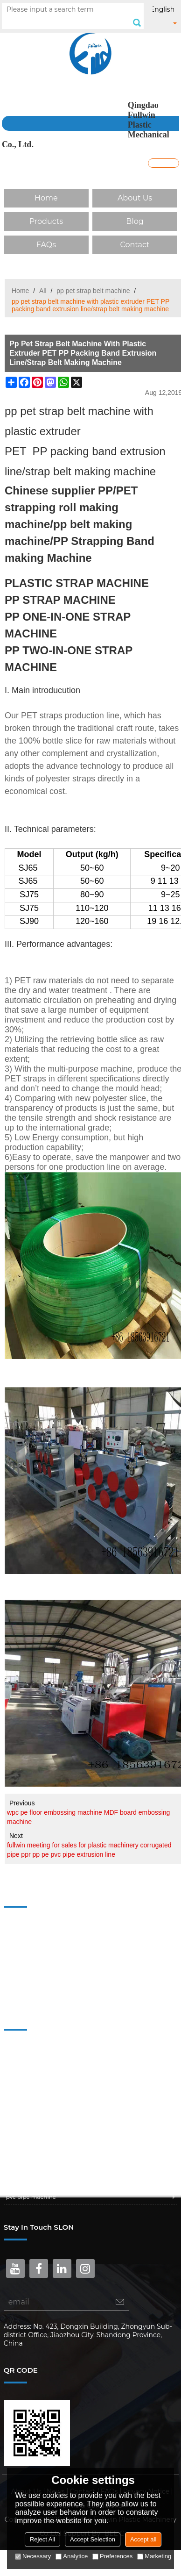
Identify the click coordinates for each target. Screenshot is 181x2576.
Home (46, 197)
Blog (134, 221)
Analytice (72, 2556)
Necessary (33, 2556)
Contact (134, 244)
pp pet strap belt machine (93, 290)
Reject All (42, 2539)
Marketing (154, 2556)
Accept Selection (92, 2539)
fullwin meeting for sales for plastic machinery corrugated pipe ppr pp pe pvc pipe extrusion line (89, 1849)
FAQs (46, 244)
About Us (135, 197)
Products (46, 221)
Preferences (112, 2556)
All (43, 290)
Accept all (143, 2539)
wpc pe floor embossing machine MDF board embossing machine (88, 1817)
